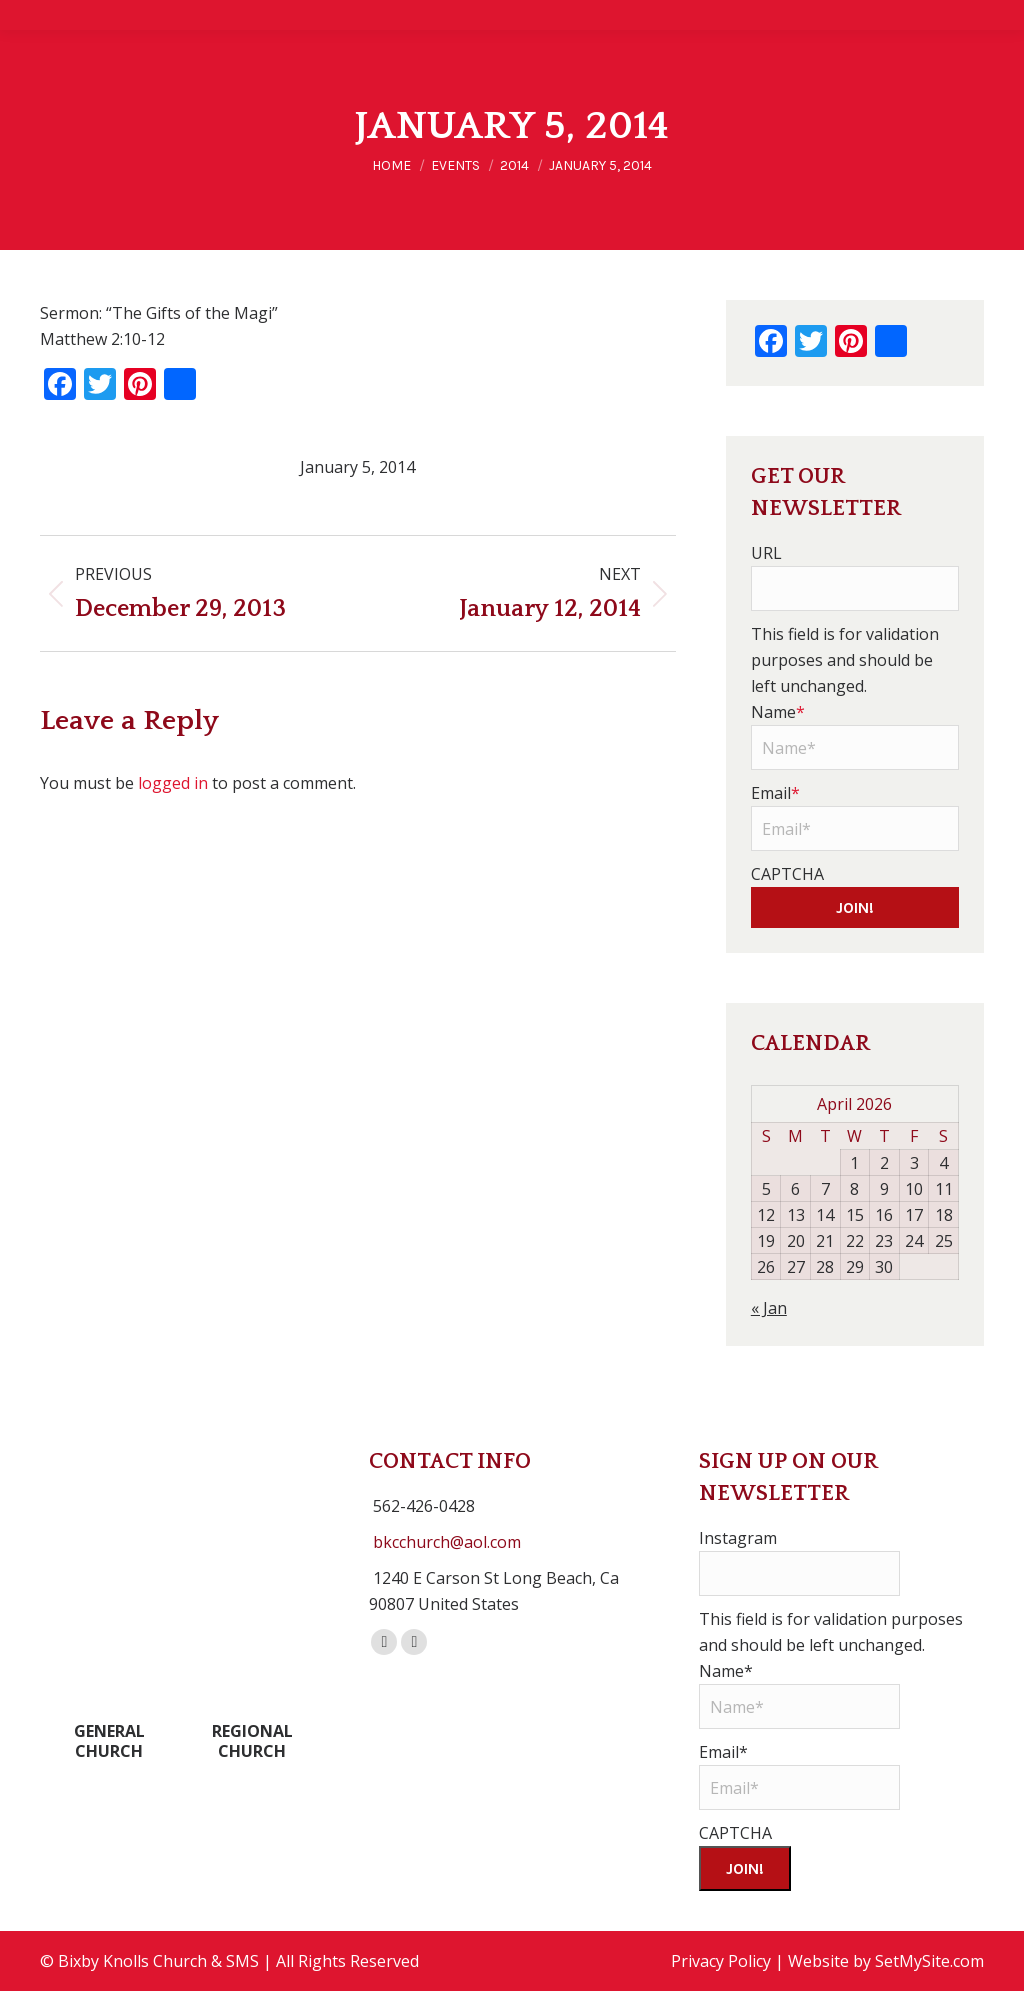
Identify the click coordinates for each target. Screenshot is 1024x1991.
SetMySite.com (929, 1961)
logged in (173, 783)
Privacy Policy (721, 1961)
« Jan (769, 1308)
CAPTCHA (787, 874)
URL (766, 553)
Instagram (738, 1538)
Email (775, 793)
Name (778, 712)
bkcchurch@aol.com (447, 1542)
